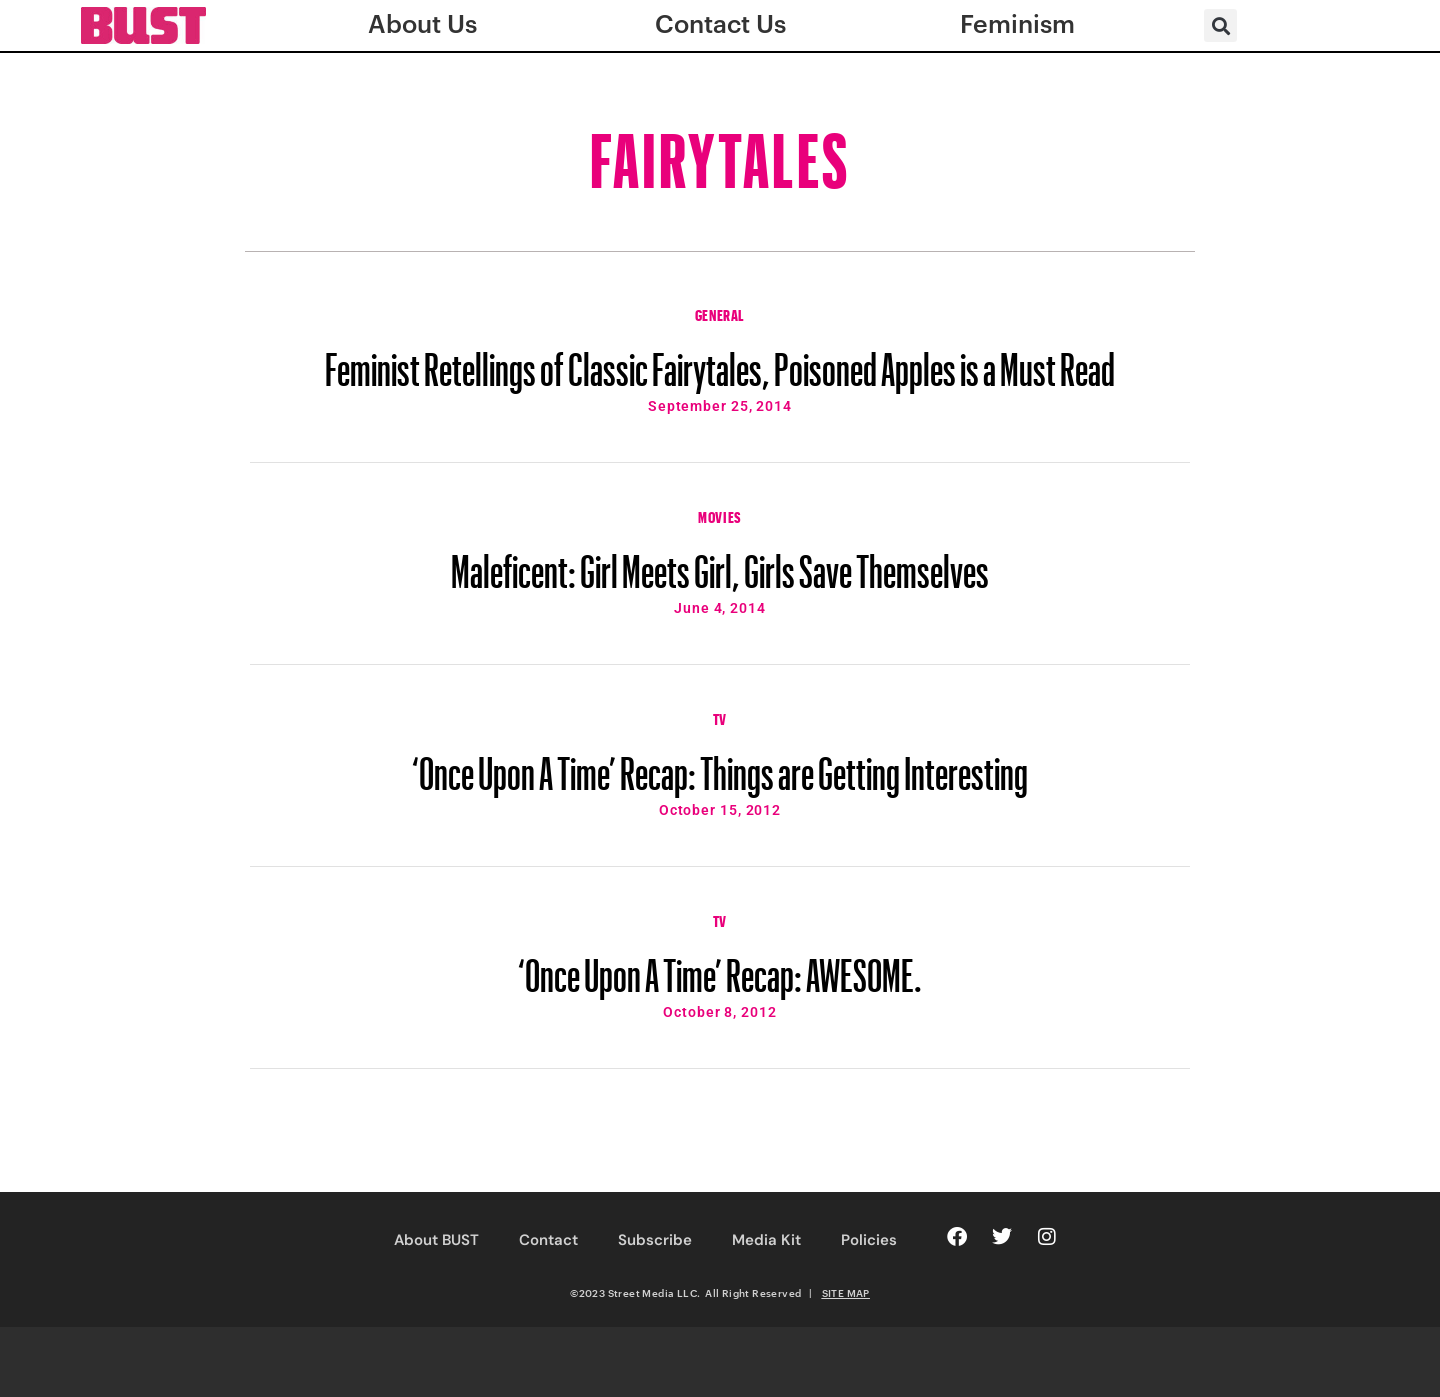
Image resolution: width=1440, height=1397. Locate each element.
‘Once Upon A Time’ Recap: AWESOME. (720, 966)
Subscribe (655, 1240)
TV (720, 717)
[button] (1220, 25)
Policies (869, 1240)
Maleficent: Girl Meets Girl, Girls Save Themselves (720, 562)
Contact (548, 1240)
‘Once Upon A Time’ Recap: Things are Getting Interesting (720, 764)
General (720, 313)
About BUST (436, 1240)
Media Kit (766, 1240)
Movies (720, 515)
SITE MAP (846, 1293)
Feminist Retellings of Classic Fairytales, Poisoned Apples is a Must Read (720, 360)
